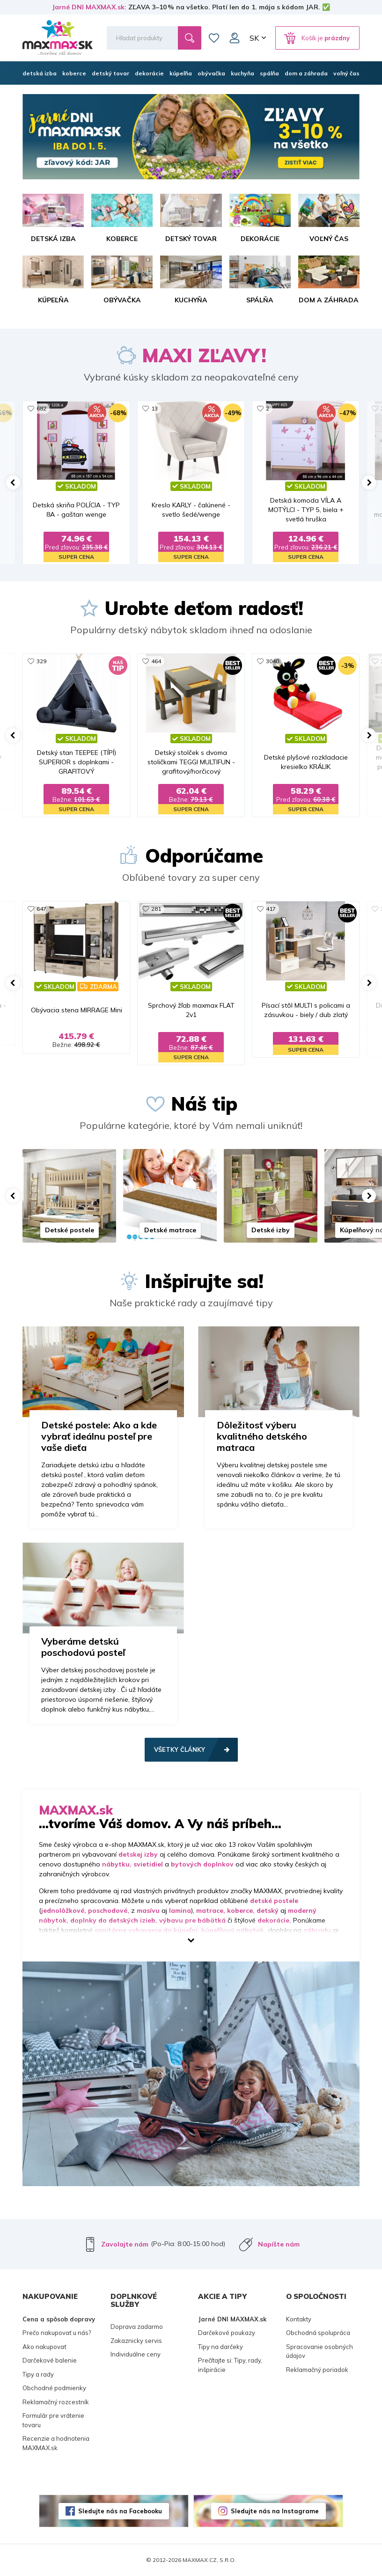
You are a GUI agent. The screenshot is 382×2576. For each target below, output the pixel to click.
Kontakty (298, 2319)
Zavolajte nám (124, 2244)
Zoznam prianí (214, 38)
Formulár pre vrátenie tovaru (53, 2420)
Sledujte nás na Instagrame (275, 2511)
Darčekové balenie (49, 2360)
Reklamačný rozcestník (55, 2402)
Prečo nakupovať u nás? (56, 2332)
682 (41, 408)
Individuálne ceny (135, 2354)
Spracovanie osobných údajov (319, 2351)
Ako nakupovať (44, 2346)
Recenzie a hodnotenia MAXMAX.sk (55, 2443)
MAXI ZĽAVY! (204, 355)
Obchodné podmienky (54, 2388)
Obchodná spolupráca (318, 2332)
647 (41, 908)
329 (41, 661)
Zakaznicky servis (136, 2340)
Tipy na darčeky (220, 2346)
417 (271, 908)
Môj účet (234, 38)
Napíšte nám (279, 2244)
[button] (13, 483)
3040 (272, 661)
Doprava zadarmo (136, 2326)
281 (156, 908)
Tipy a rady (38, 2374)
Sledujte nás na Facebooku (120, 2511)
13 (154, 408)
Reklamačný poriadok (317, 2369)
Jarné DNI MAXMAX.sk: (89, 7)
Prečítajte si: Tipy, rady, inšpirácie (230, 2364)
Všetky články (179, 1749)
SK (254, 38)
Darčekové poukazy (226, 2332)
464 (156, 661)
